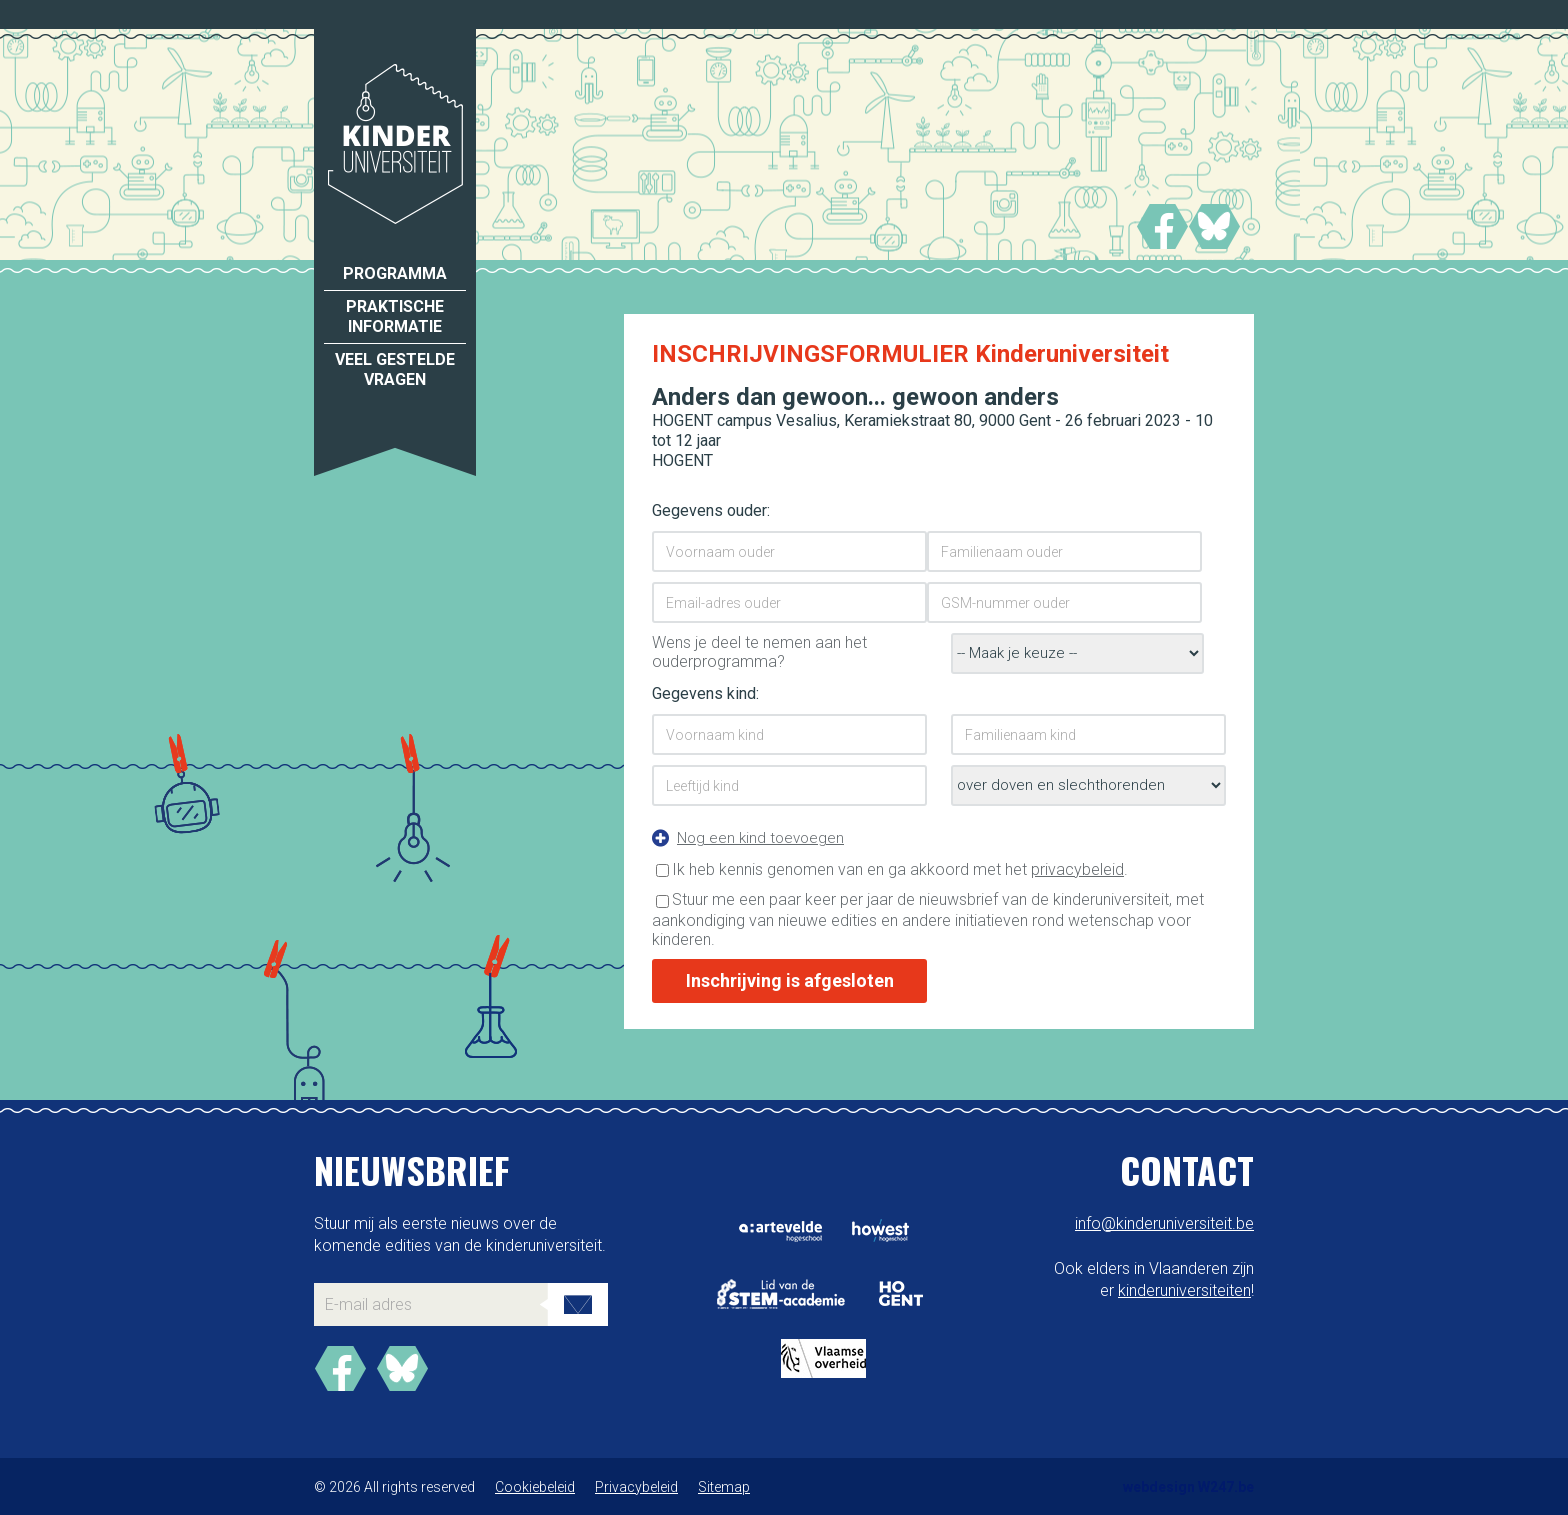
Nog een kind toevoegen (760, 838)
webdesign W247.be (1188, 1487)
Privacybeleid (636, 1487)
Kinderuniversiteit (395, 144)
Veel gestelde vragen (395, 369)
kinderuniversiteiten (1184, 1290)
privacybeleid (1077, 869)
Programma (395, 273)
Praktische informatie (395, 316)
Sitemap (724, 1487)
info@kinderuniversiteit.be (1164, 1223)
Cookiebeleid (535, 1487)
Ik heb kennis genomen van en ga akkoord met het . (900, 869)
